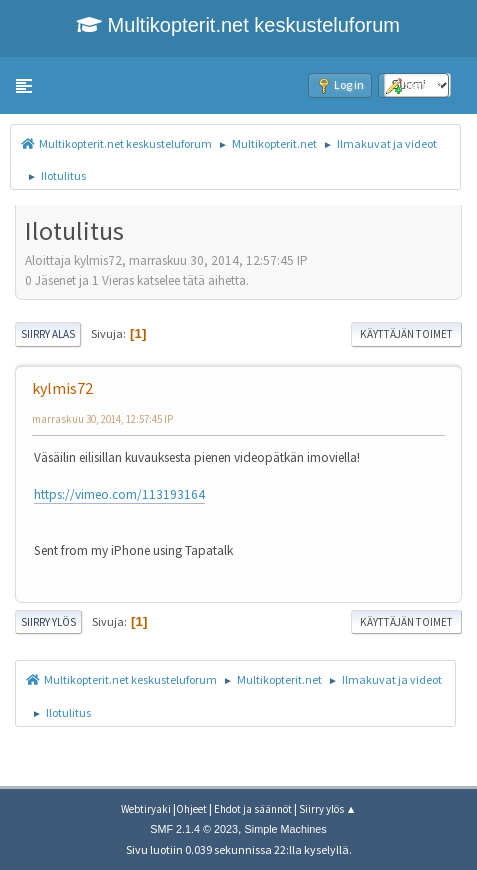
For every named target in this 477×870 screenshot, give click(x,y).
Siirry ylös (48, 622)
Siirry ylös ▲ (328, 809)
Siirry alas (48, 334)
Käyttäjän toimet (406, 334)
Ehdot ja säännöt (253, 809)
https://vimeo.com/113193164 (119, 494)
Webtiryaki (146, 809)
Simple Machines (286, 829)
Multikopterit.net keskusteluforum (238, 25)
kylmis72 (62, 388)
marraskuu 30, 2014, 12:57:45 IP (102, 419)
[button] (24, 86)
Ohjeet (191, 809)
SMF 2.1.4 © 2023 (194, 829)
